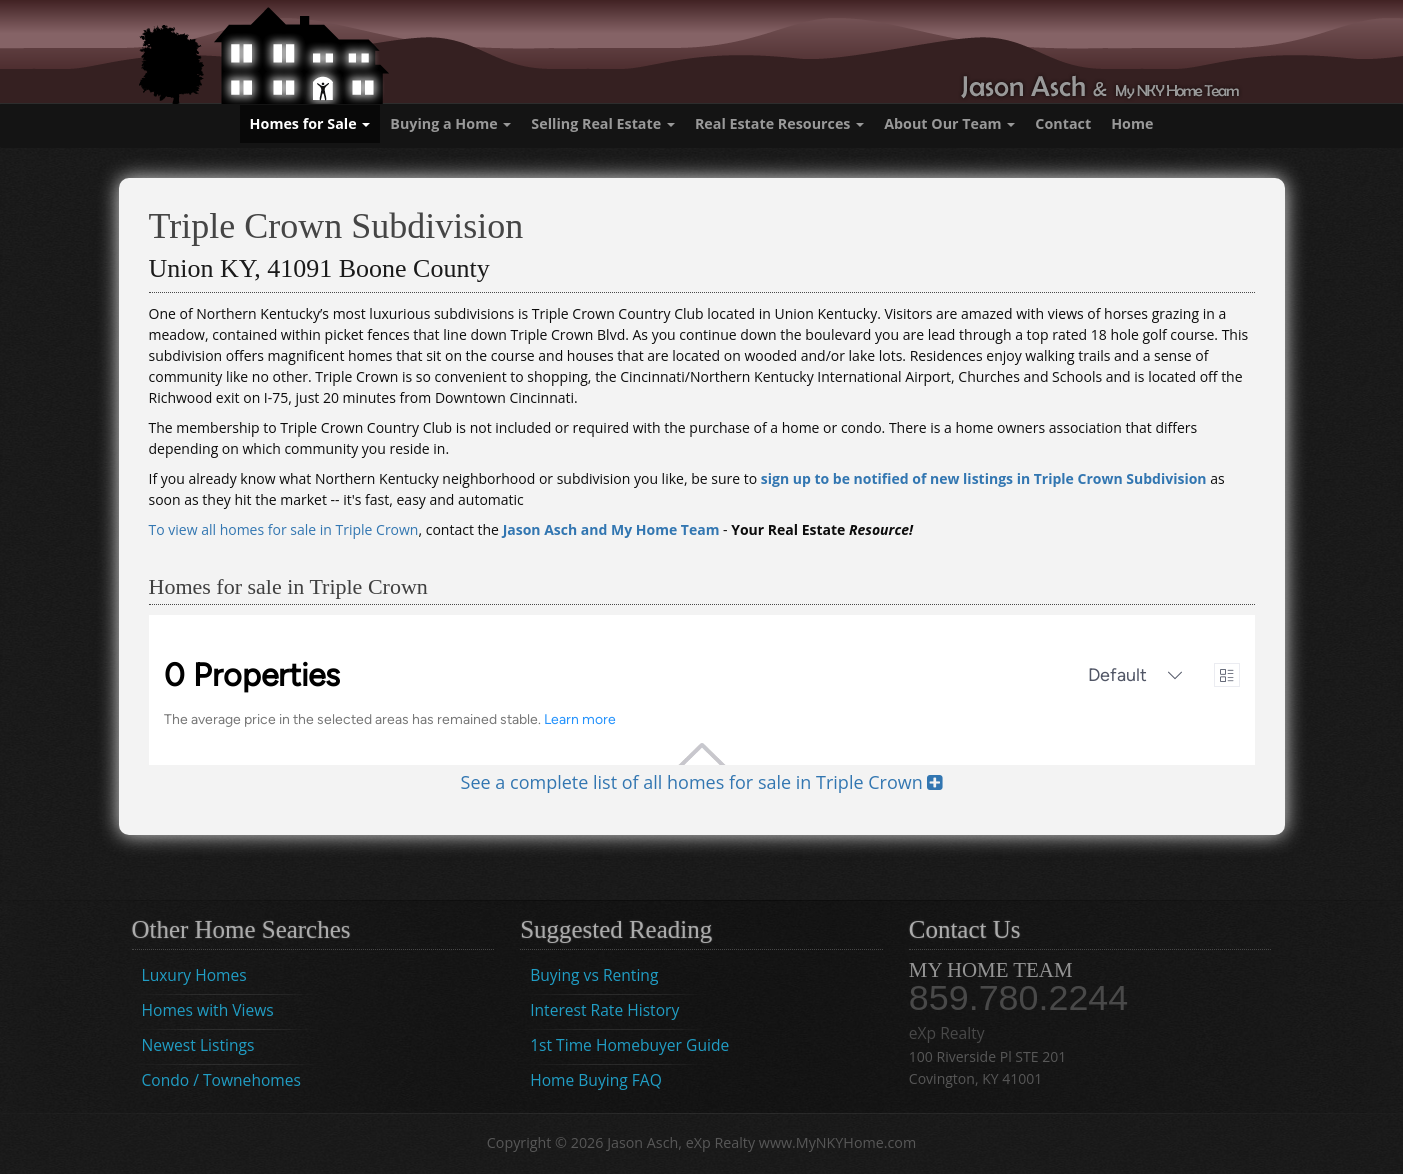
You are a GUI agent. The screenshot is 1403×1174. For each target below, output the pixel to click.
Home (1132, 123)
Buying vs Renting (594, 975)
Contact (1063, 123)
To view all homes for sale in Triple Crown (284, 529)
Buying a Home (450, 123)
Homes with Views (208, 1010)
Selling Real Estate (603, 123)
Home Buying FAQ (596, 1080)
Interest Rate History (604, 1010)
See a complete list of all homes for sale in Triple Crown (702, 782)
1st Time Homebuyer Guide (629, 1045)
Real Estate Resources (779, 123)
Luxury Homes (194, 975)
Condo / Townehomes (221, 1080)
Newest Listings (198, 1045)
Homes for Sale (310, 123)
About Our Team (949, 123)
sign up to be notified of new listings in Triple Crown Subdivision (984, 478)
